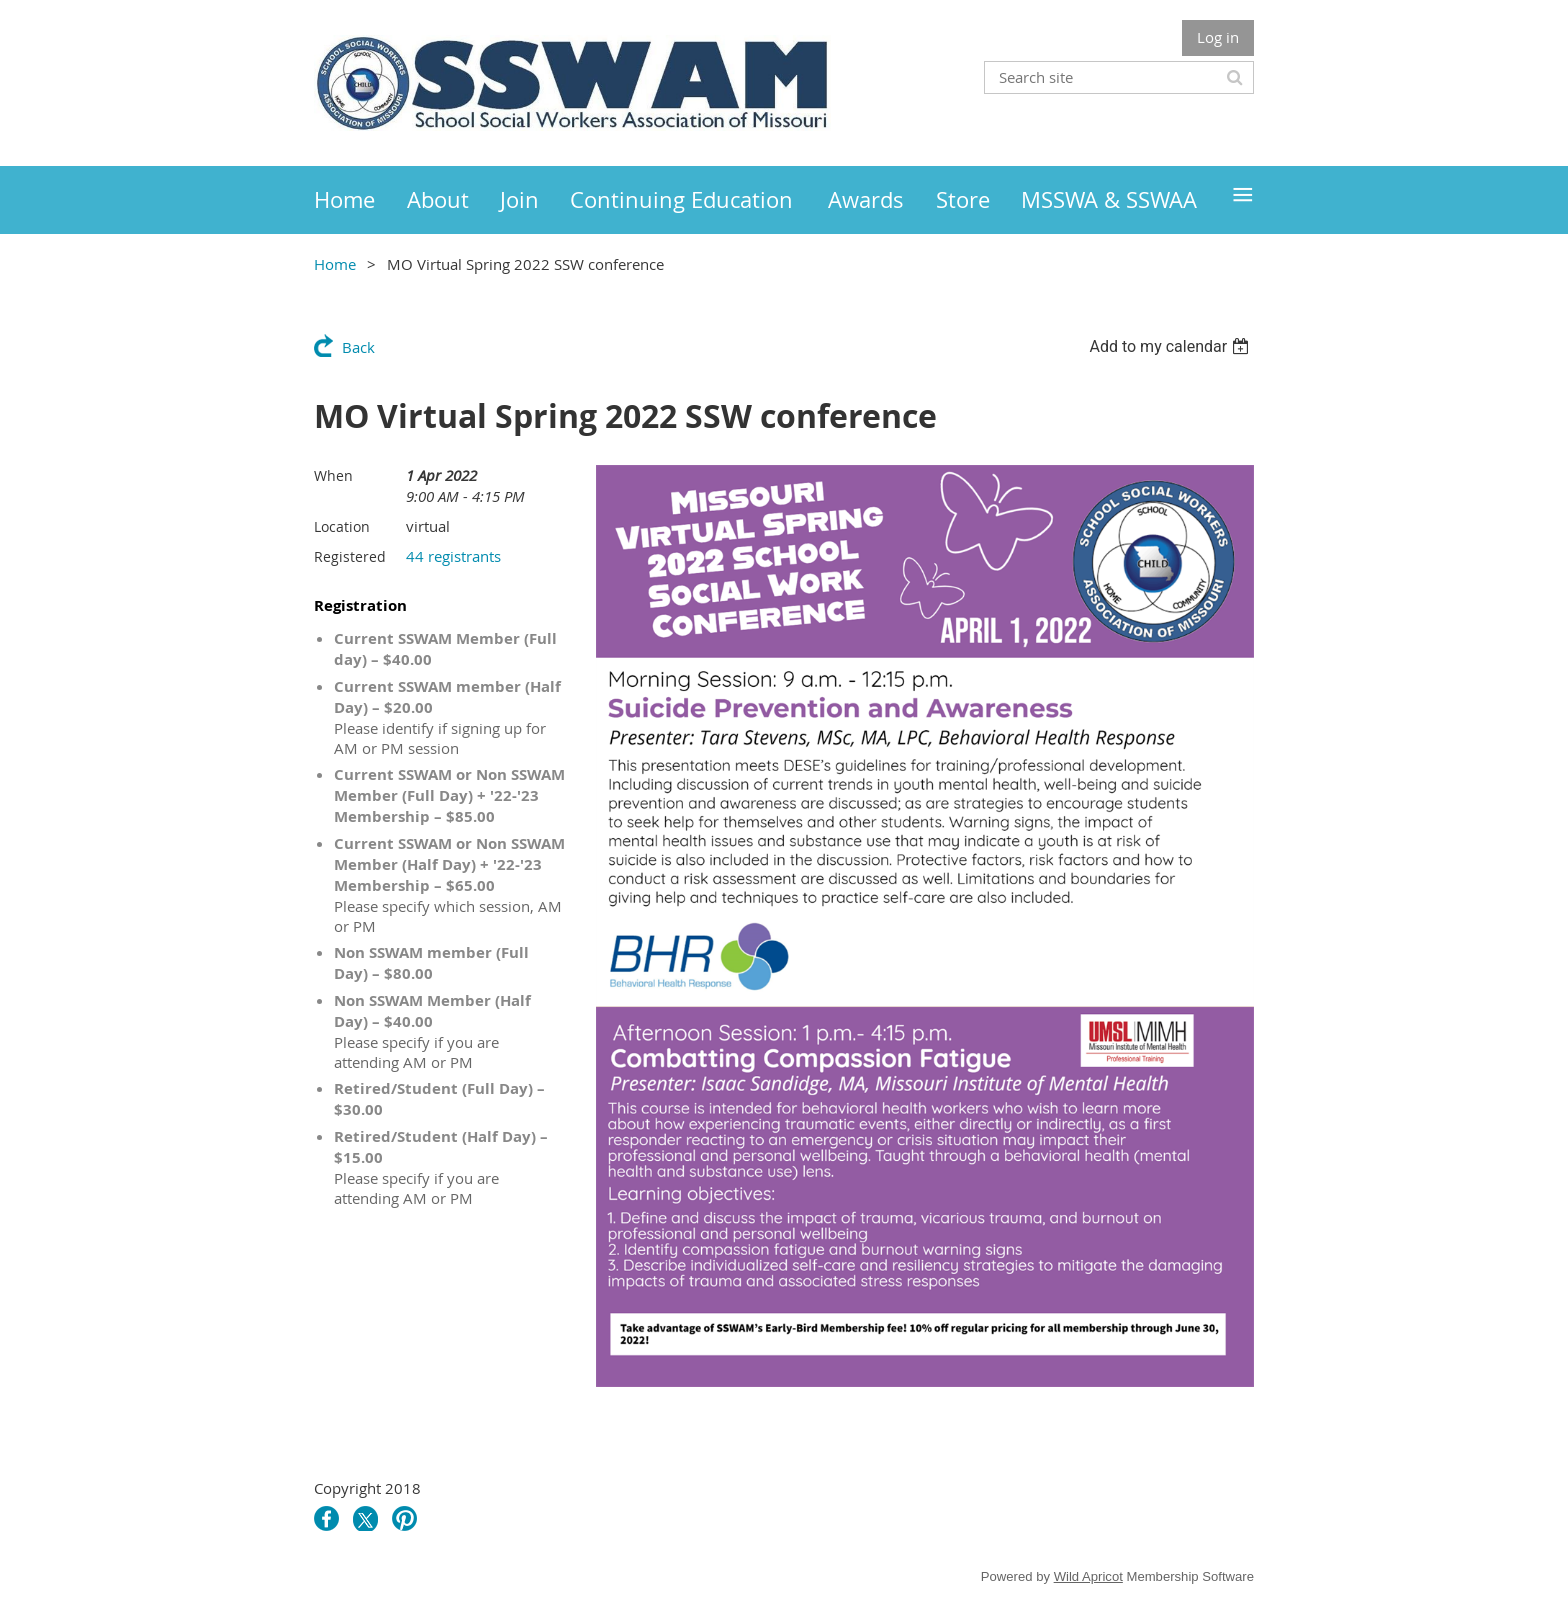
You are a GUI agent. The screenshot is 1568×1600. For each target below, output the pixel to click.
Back (358, 347)
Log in (1218, 37)
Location (342, 526)
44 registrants (453, 556)
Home (335, 264)
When (333, 475)
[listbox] (1171, 346)
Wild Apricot (1088, 1576)
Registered (350, 556)
